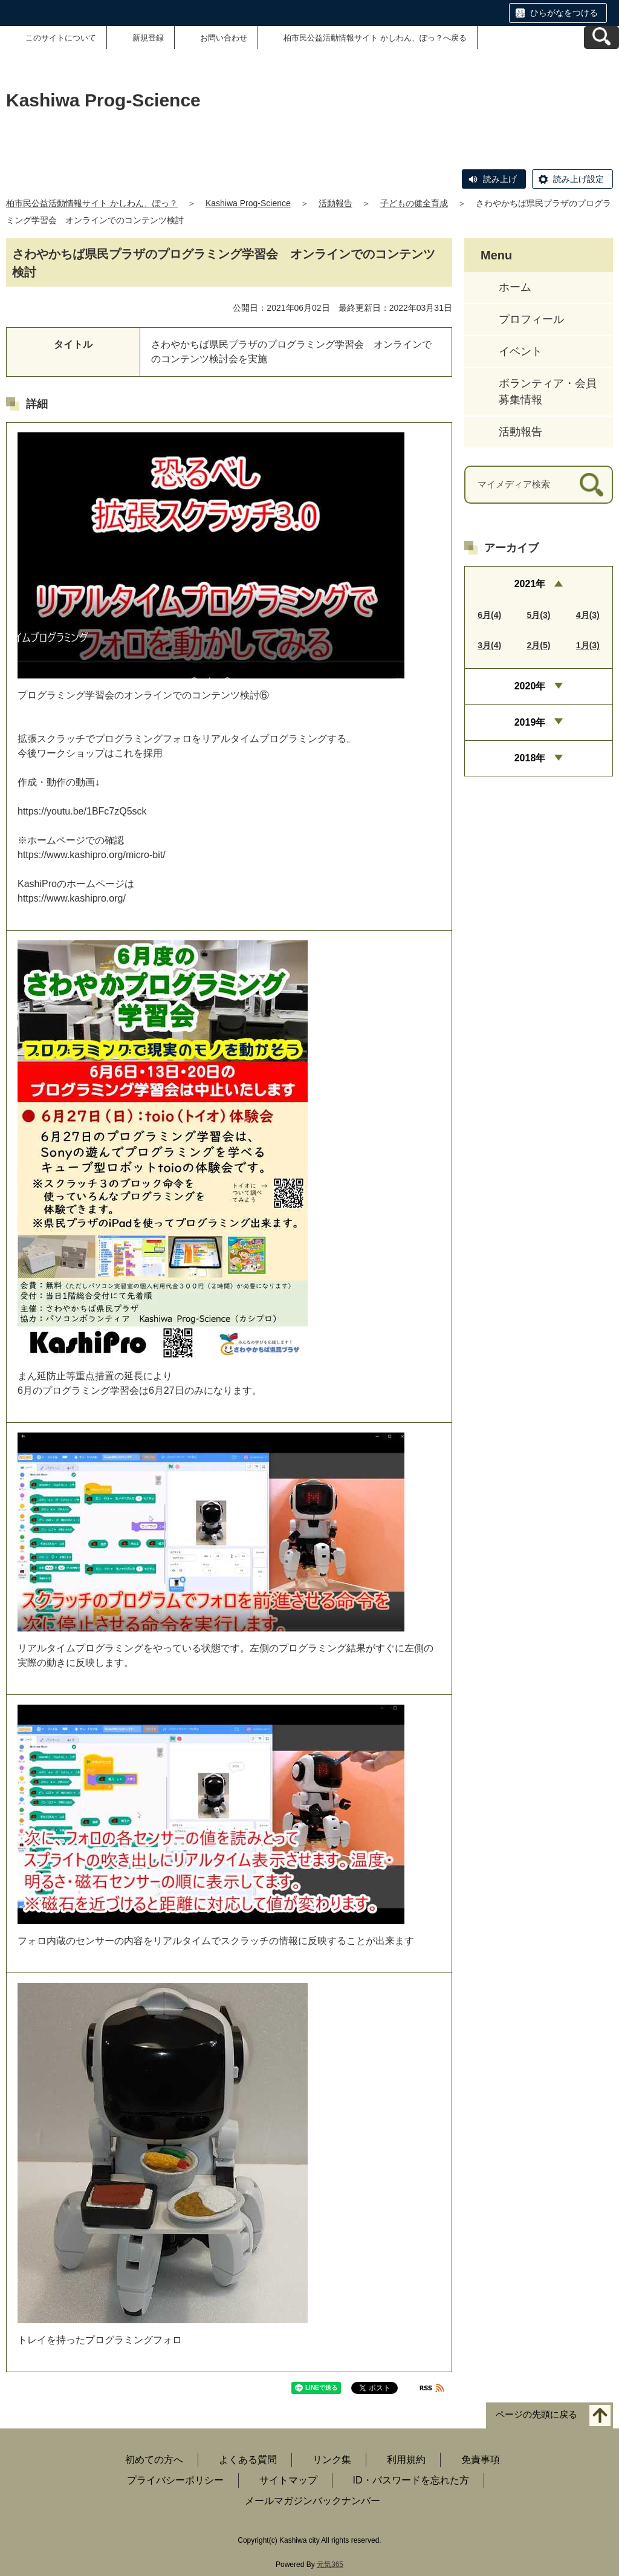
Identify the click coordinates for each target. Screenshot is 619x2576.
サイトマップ (288, 2480)
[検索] (591, 485)
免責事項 (480, 2459)
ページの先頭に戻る (536, 2415)
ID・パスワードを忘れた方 (411, 2480)
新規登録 (148, 37)
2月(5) (539, 645)
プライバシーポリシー (175, 2480)
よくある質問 (248, 2459)
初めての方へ (154, 2459)
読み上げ (500, 179)
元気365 (330, 2564)
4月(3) (588, 615)
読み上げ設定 (578, 179)
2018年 (530, 758)
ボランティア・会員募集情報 (548, 391)
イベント (520, 351)
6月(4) (489, 615)
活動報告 (335, 203)
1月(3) (588, 645)
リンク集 (332, 2459)
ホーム (515, 287)
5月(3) (539, 615)
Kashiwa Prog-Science (248, 203)
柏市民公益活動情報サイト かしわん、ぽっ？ (92, 203)
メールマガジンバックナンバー (312, 2501)
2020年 (530, 686)
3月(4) (489, 645)
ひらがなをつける (564, 13)
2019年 (530, 722)
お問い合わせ (223, 37)
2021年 (530, 584)
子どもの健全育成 (414, 203)
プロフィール (531, 319)
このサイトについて (60, 37)
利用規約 (406, 2459)
